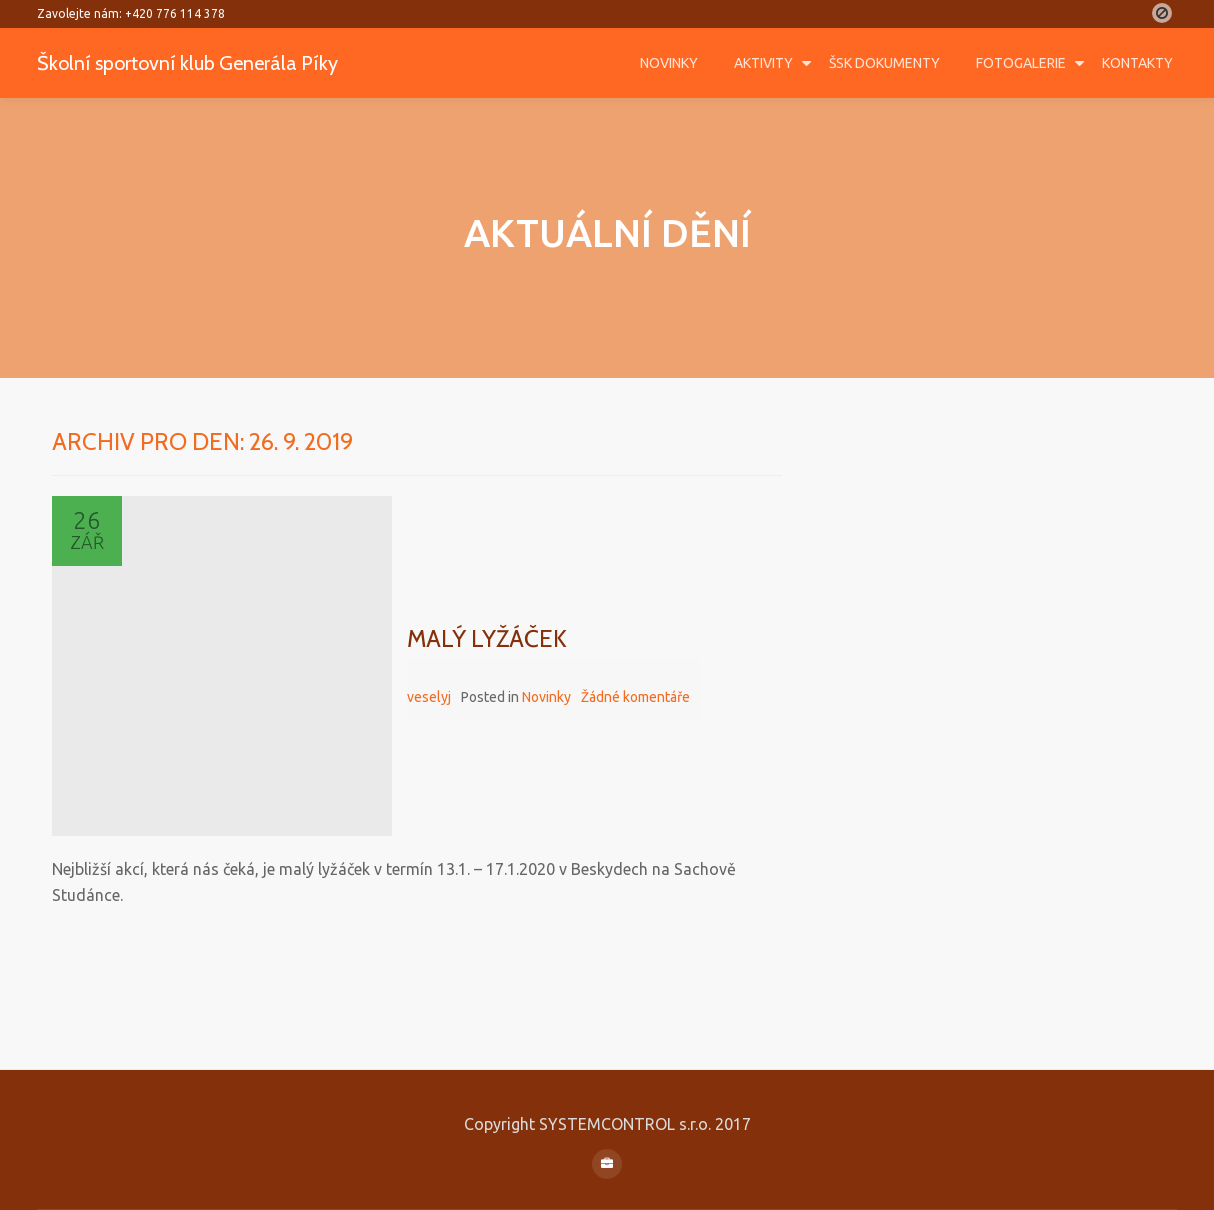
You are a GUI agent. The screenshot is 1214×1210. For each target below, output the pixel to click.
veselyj (429, 697)
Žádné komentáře (635, 697)
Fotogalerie (1021, 63)
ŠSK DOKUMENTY (884, 63)
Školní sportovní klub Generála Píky (211, 61)
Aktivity (763, 63)
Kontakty (1137, 63)
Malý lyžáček (487, 638)
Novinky (669, 63)
